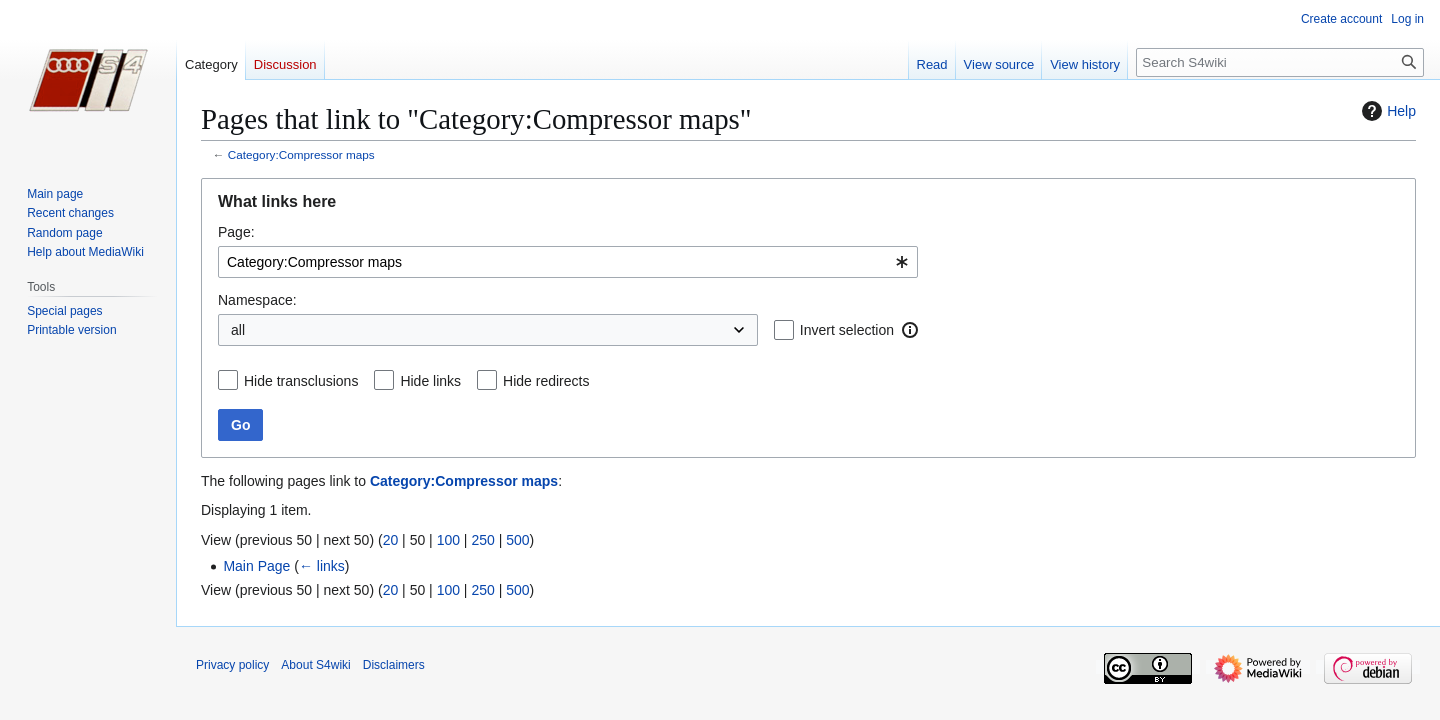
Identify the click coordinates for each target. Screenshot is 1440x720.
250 (482, 540)
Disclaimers (394, 665)
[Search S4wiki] (1280, 62)
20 (391, 540)
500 (517, 540)
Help (1386, 111)
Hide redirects (546, 381)
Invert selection (847, 330)
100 (448, 540)
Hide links (430, 381)
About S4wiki (315, 665)
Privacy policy (232, 665)
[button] (910, 330)
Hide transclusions (301, 381)
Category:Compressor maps (301, 154)
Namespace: (257, 300)
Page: (236, 232)
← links (322, 566)
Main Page (256, 566)
